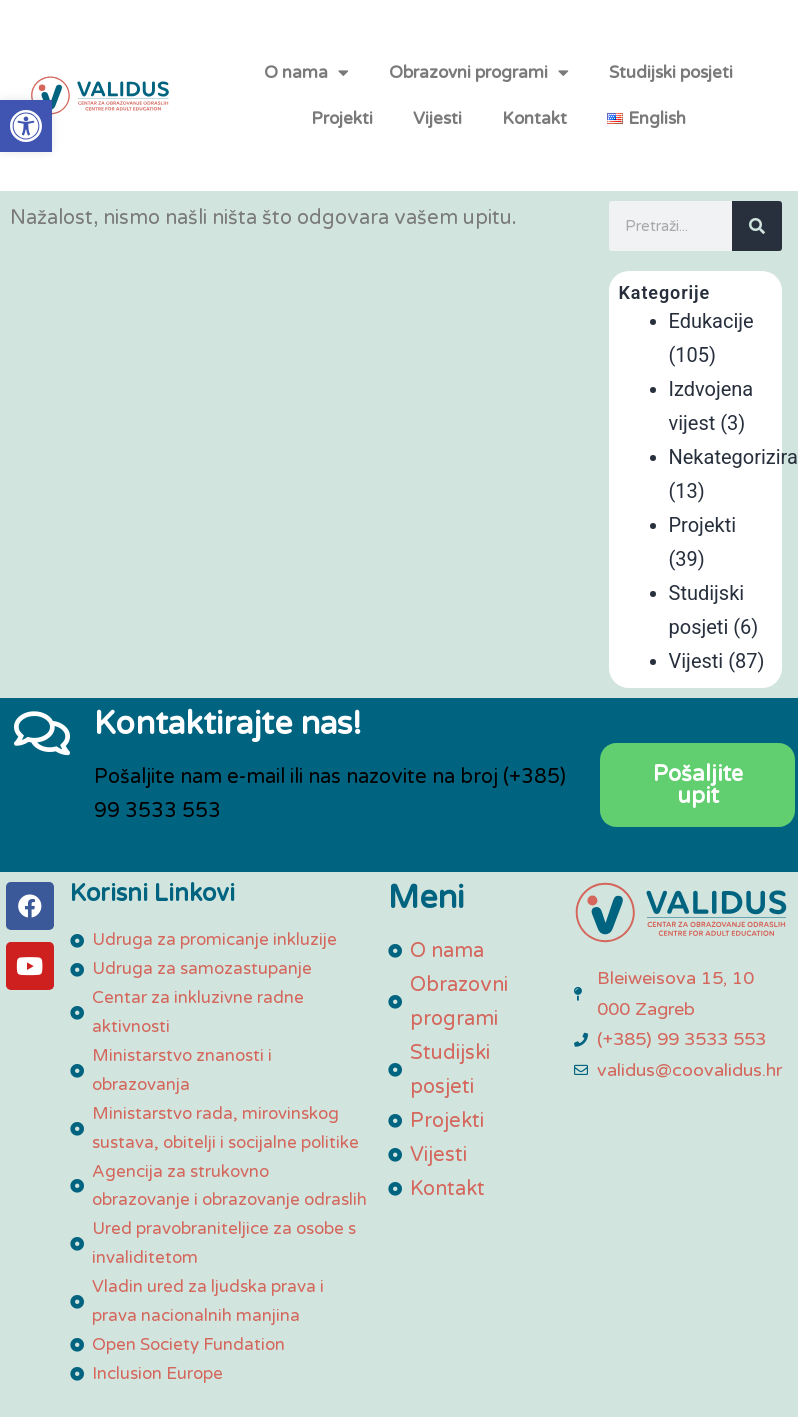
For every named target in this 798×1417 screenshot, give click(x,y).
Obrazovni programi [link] (479, 83)
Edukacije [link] (711, 343)
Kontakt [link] (534, 128)
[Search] (757, 248)
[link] (26, 126)
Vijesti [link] (437, 128)
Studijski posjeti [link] (671, 82)
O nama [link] (306, 83)
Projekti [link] (342, 128)
